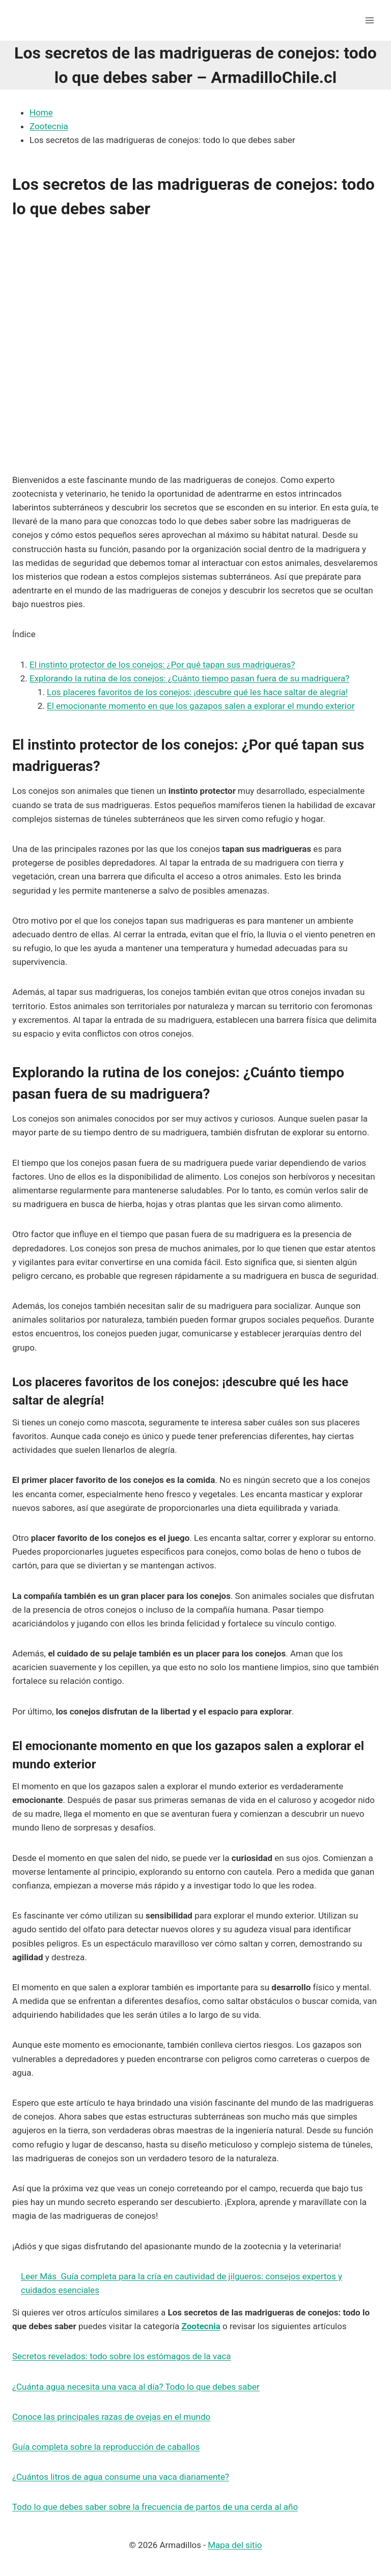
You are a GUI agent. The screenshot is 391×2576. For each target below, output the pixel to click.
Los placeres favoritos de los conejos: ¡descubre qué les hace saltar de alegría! (197, 692)
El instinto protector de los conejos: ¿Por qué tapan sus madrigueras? (162, 665)
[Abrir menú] (369, 20)
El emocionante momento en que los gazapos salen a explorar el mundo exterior (200, 706)
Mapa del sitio (235, 2545)
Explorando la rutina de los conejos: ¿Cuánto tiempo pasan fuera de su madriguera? (189, 678)
